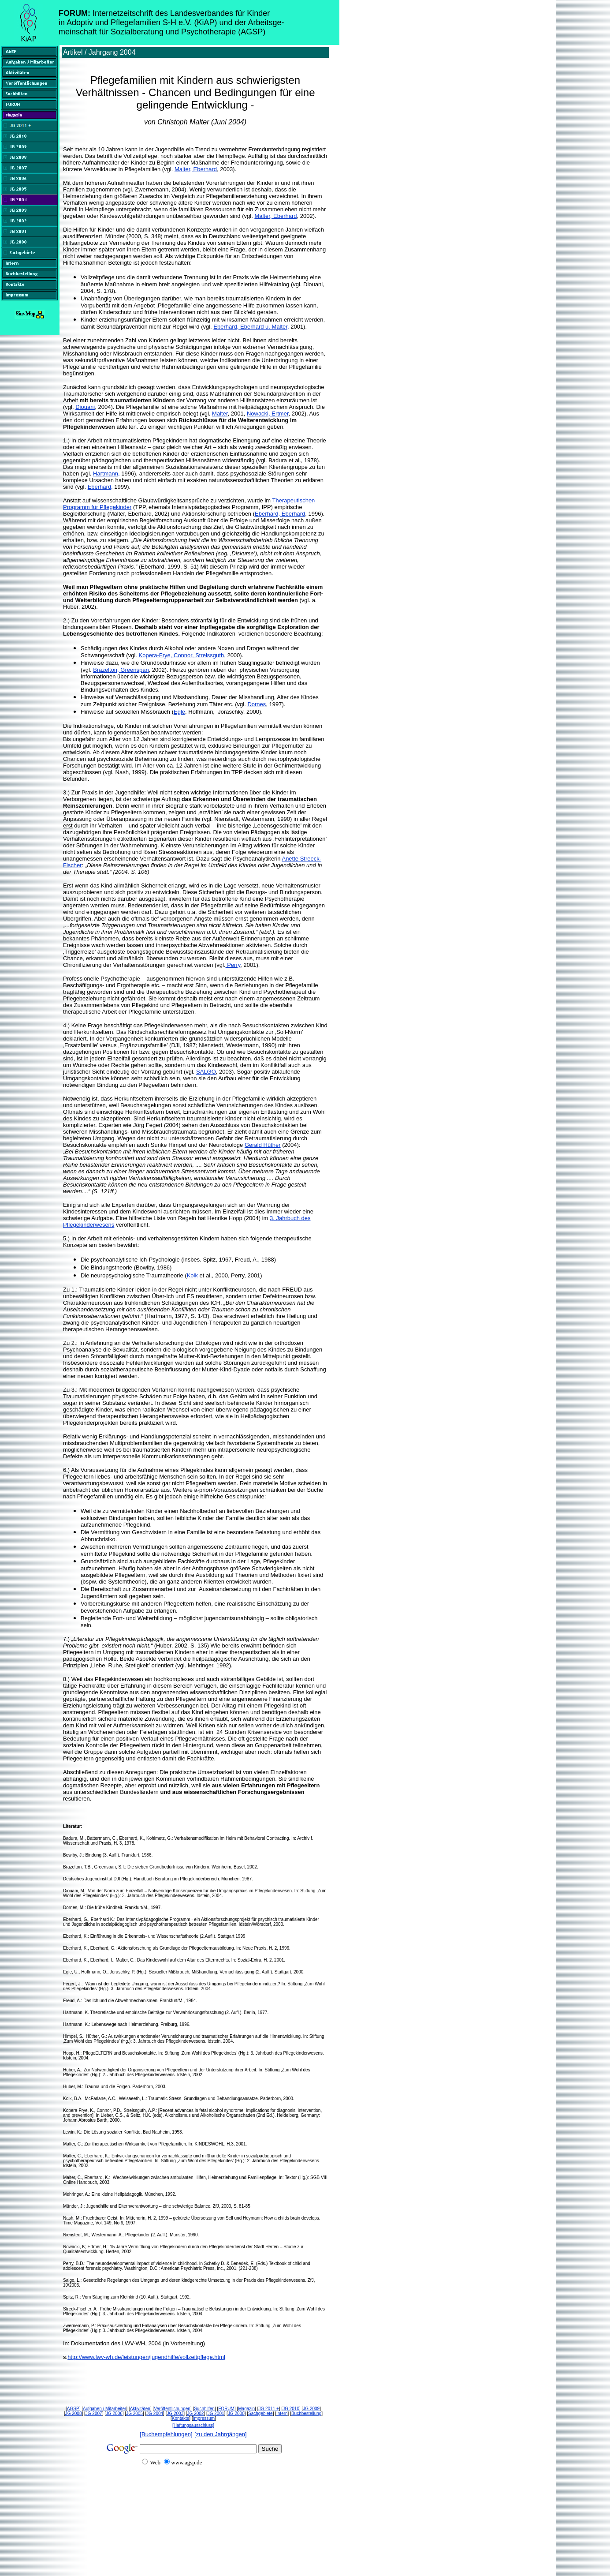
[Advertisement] (171, 2542)
